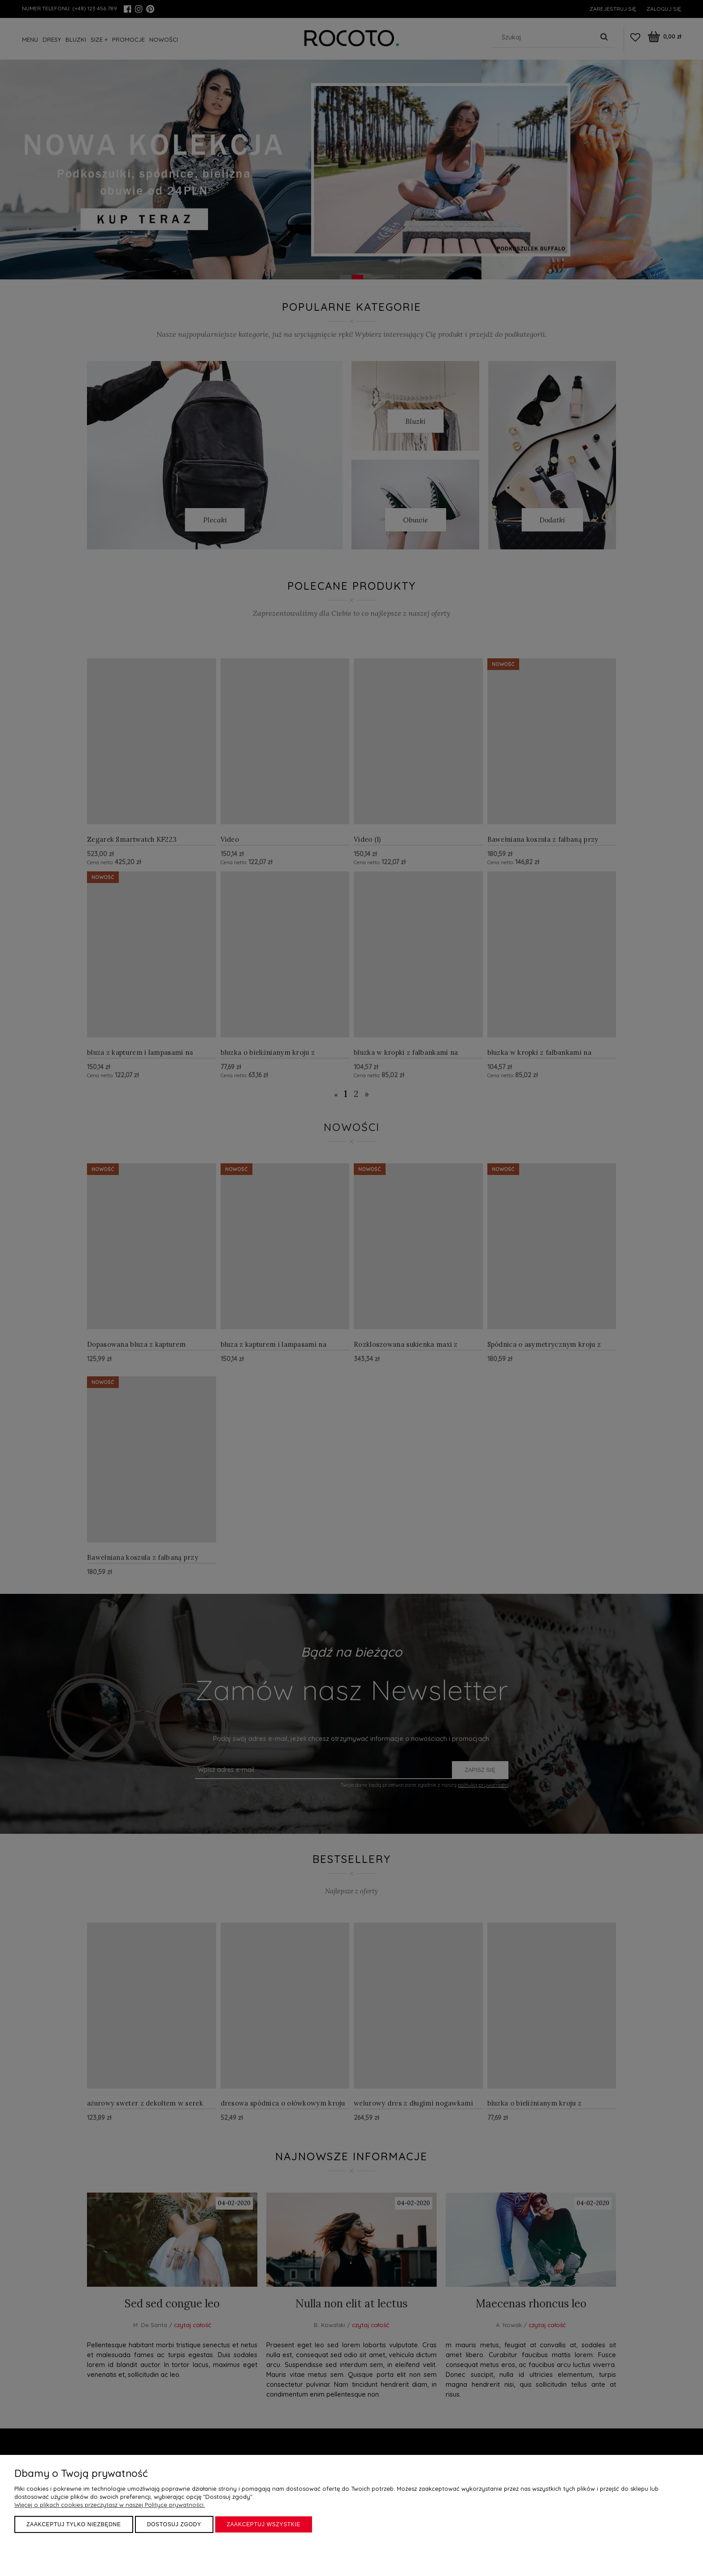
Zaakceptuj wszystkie (264, 2524)
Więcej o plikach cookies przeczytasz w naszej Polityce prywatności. (109, 2504)
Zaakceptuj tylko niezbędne (73, 2524)
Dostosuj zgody (174, 2524)
